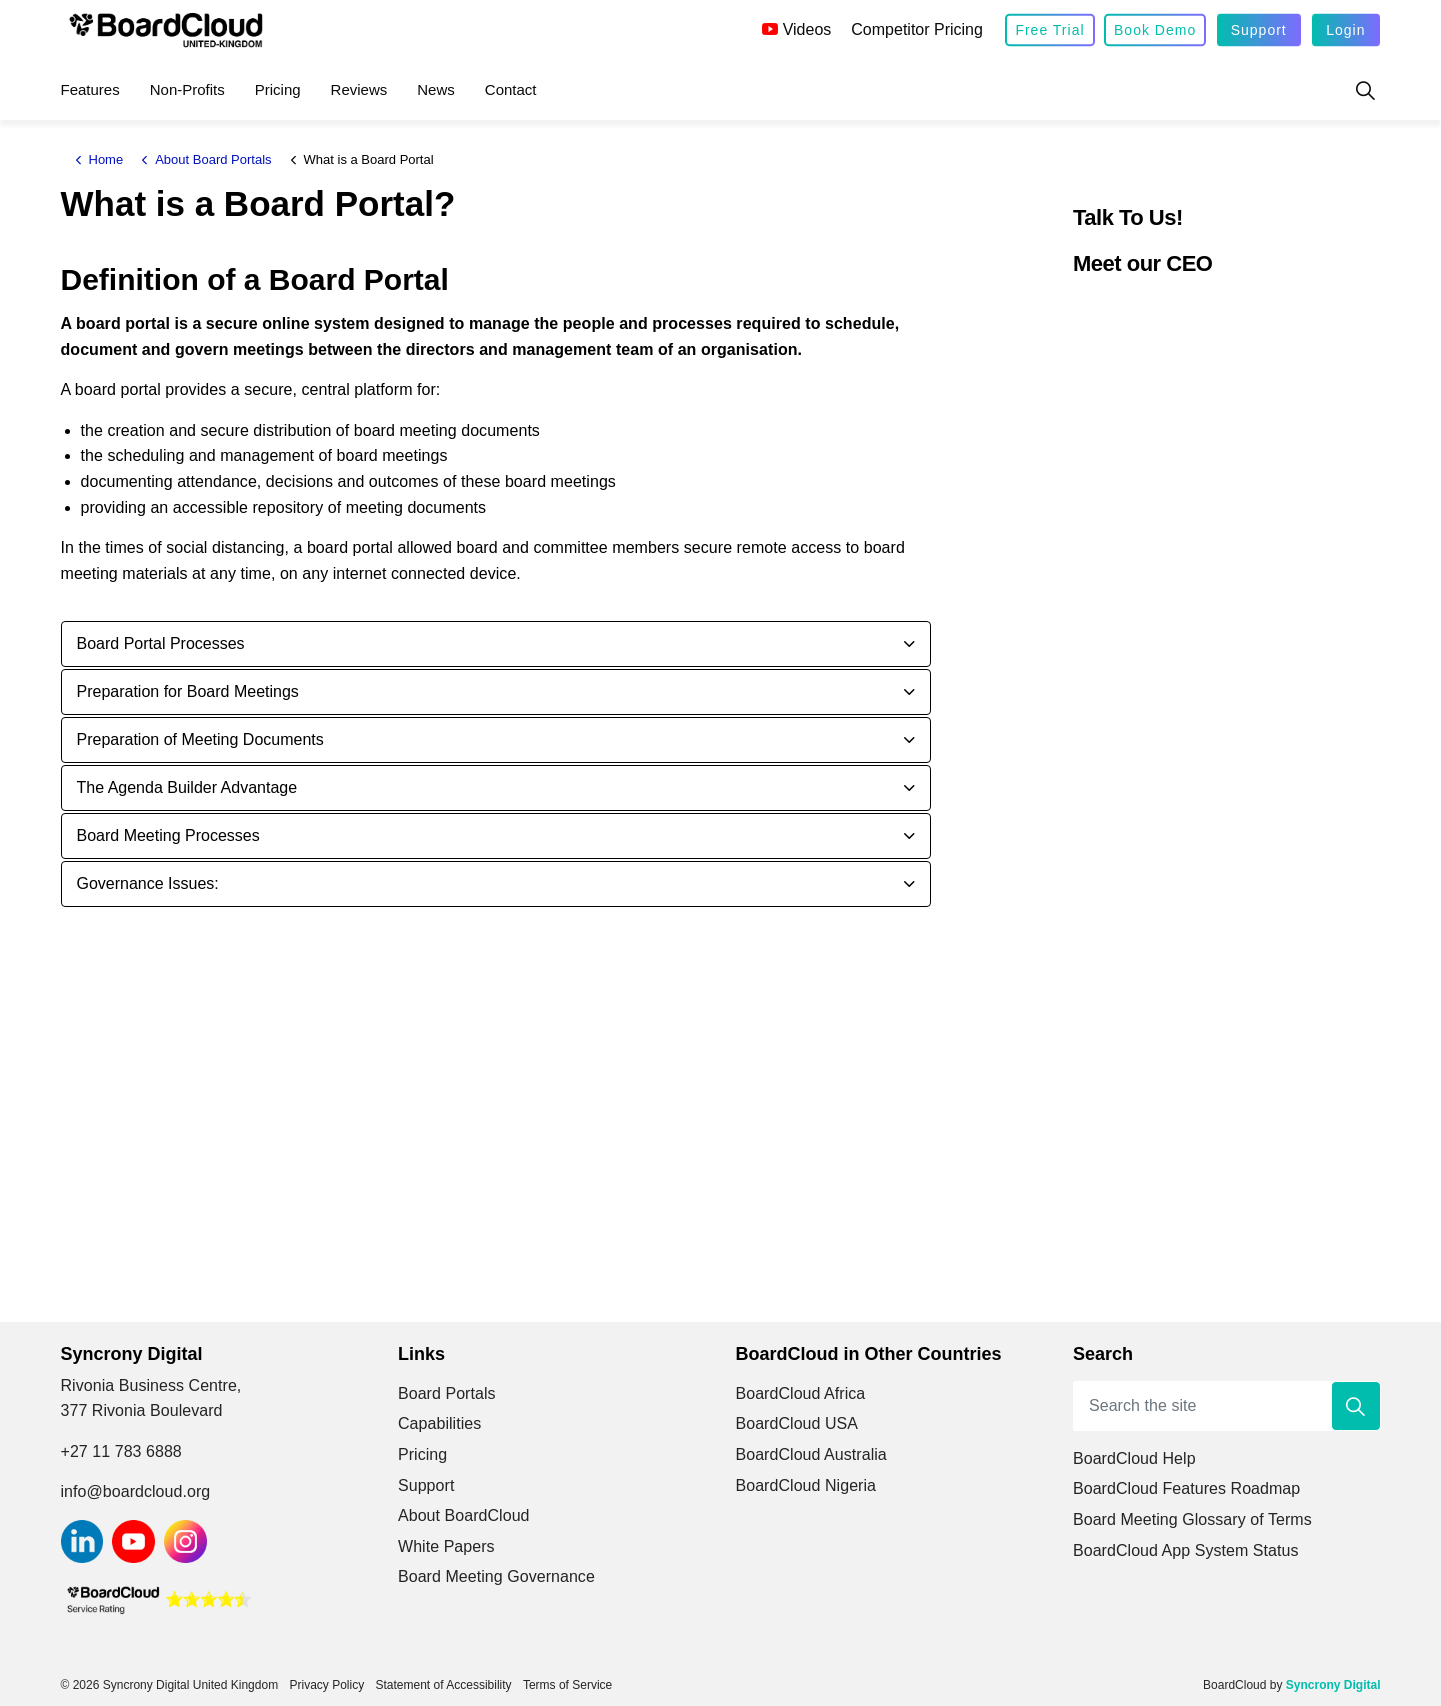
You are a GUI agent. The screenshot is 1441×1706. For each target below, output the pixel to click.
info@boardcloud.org (136, 1491)
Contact (511, 89)
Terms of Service (567, 1685)
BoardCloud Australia (811, 1454)
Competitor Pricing (917, 29)
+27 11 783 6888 (121, 1451)
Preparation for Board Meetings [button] (188, 691)
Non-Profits (187, 89)
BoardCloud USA (797, 1423)
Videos (797, 29)
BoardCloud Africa (801, 1393)
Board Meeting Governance (496, 1576)
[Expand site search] (1366, 90)
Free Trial (1049, 30)
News (436, 89)
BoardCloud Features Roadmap (1186, 1488)
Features (90, 89)
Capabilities (439, 1423)
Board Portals (447, 1393)
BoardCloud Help (1134, 1458)
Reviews (359, 89)
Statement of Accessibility (444, 1685)
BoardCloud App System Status (1186, 1550)
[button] (1356, 1406)
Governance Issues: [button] (148, 883)
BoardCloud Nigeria (806, 1485)
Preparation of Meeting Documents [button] (200, 739)
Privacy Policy (326, 1685)
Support (1259, 30)
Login (1345, 30)
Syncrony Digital (1333, 1685)
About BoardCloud (464, 1515)
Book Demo (1155, 30)
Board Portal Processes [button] (161, 643)
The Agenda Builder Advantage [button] (187, 787)
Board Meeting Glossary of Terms (1192, 1519)
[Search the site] (1227, 1406)
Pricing (278, 89)
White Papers (446, 1546)
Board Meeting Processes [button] (168, 835)
